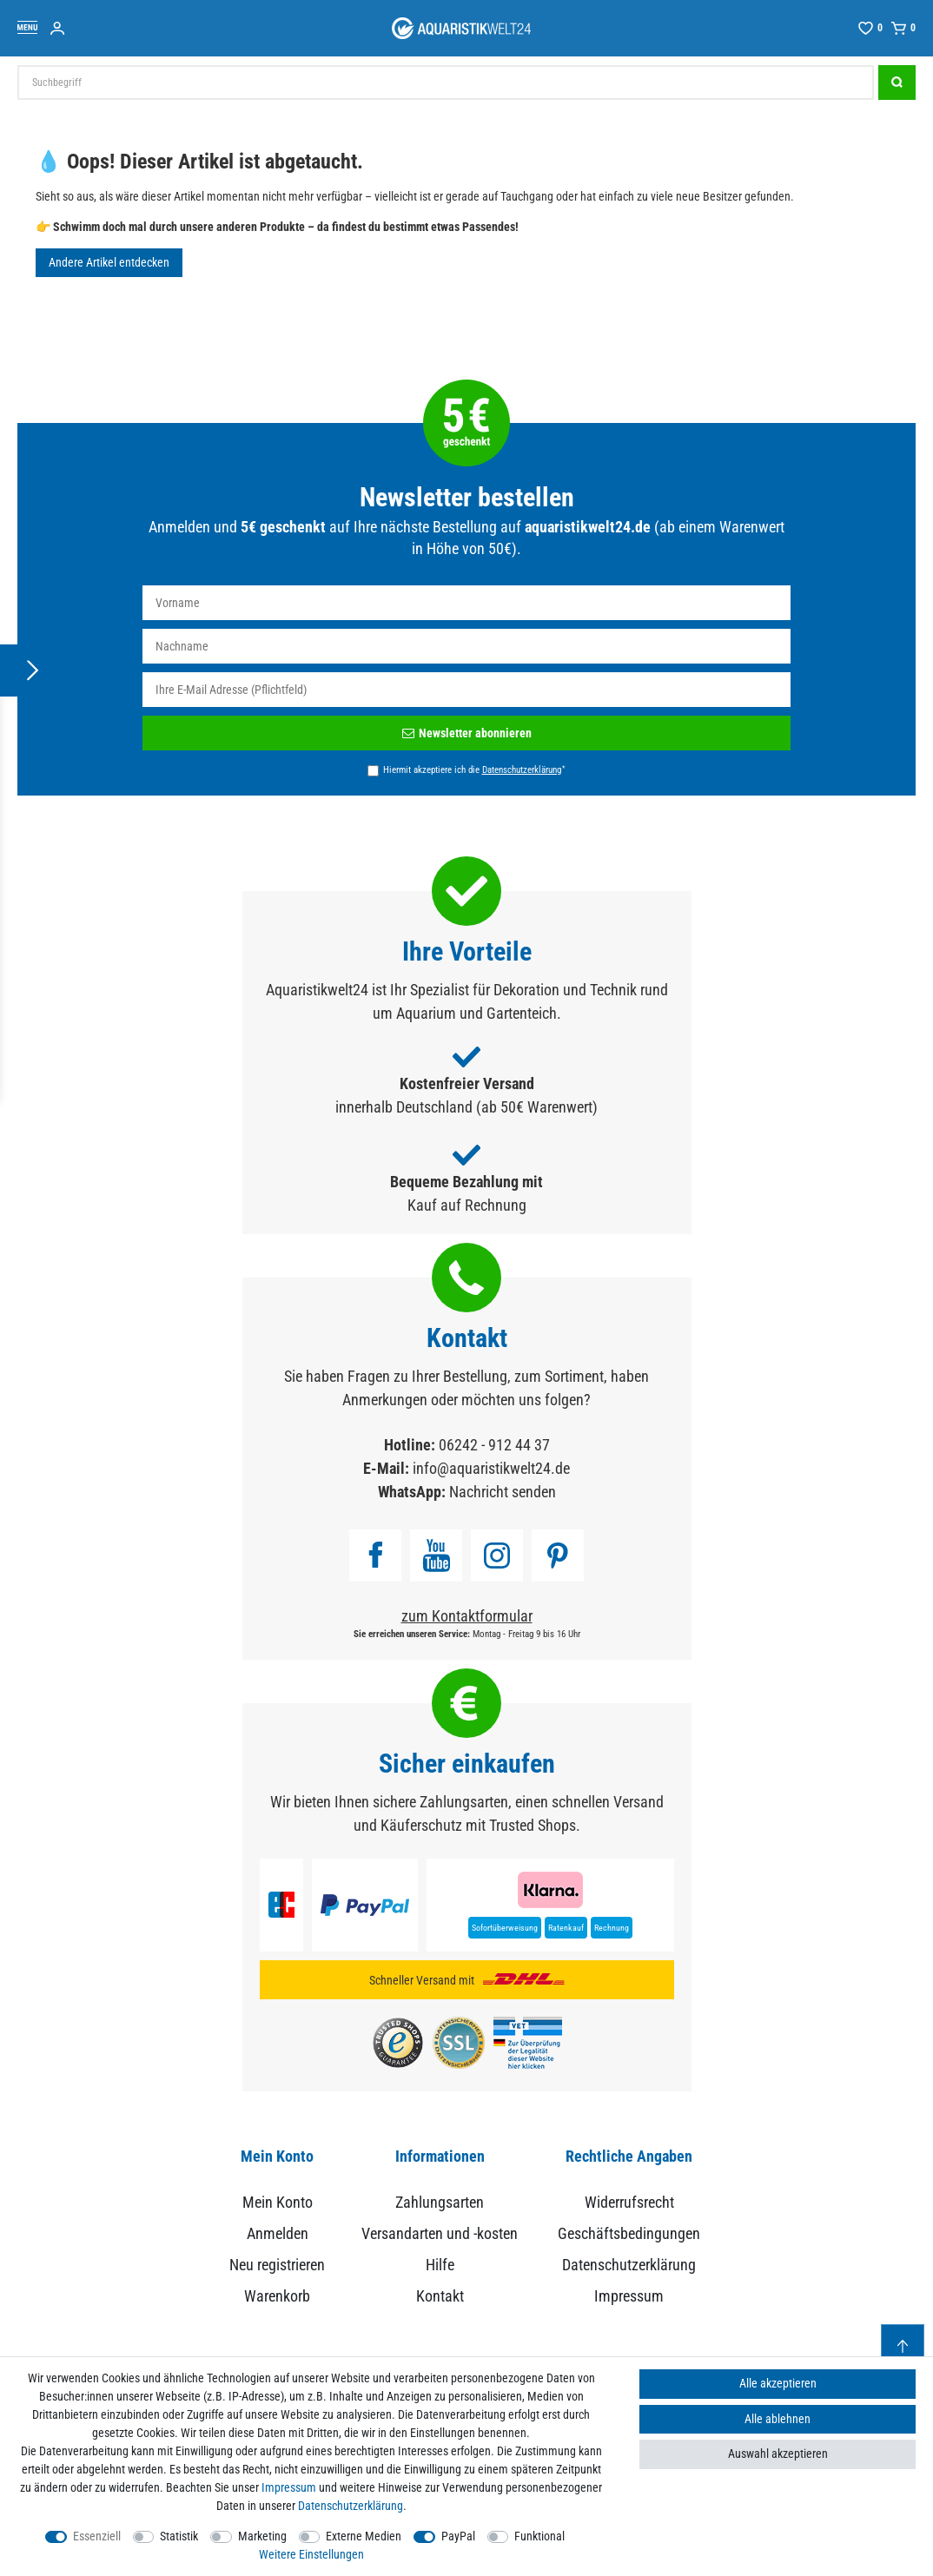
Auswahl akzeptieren (778, 2453)
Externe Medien (363, 2536)
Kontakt (440, 2296)
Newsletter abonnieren (467, 733)
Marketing (262, 2536)
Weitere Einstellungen (311, 2554)
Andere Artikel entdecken (109, 262)
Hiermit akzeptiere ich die (474, 769)
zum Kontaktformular (467, 1616)
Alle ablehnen (777, 2419)
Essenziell (97, 2536)
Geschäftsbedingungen (629, 2233)
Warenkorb (277, 2296)
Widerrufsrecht (629, 2202)
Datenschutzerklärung (629, 2265)
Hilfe (440, 2265)
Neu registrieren (277, 2265)
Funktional (539, 2536)
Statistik (179, 2536)
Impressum (629, 2296)
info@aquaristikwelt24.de (491, 1468)
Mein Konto (277, 2202)
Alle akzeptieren (778, 2383)
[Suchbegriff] (445, 82)
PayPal (458, 2536)
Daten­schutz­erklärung (350, 2506)
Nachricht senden (502, 1492)
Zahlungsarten (439, 2202)
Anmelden (277, 2233)
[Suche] (897, 82)
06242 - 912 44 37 (494, 1445)
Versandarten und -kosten (439, 2233)
